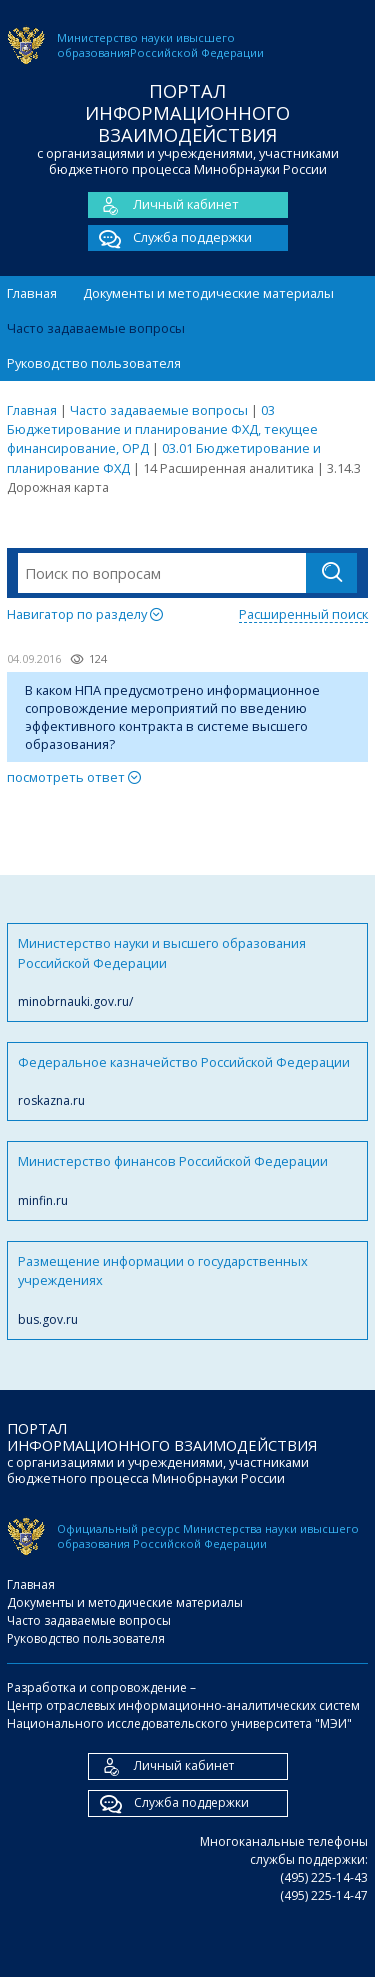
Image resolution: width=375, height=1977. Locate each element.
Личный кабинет (163, 205)
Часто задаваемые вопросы (96, 328)
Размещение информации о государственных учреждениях (187, 1290)
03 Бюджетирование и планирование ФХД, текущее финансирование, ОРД (162, 429)
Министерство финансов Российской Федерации (187, 1180)
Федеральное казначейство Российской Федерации (187, 1081)
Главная (32, 293)
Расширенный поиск (303, 614)
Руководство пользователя (94, 363)
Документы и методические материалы (208, 293)
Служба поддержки (170, 238)
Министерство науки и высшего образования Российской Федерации (187, 972)
